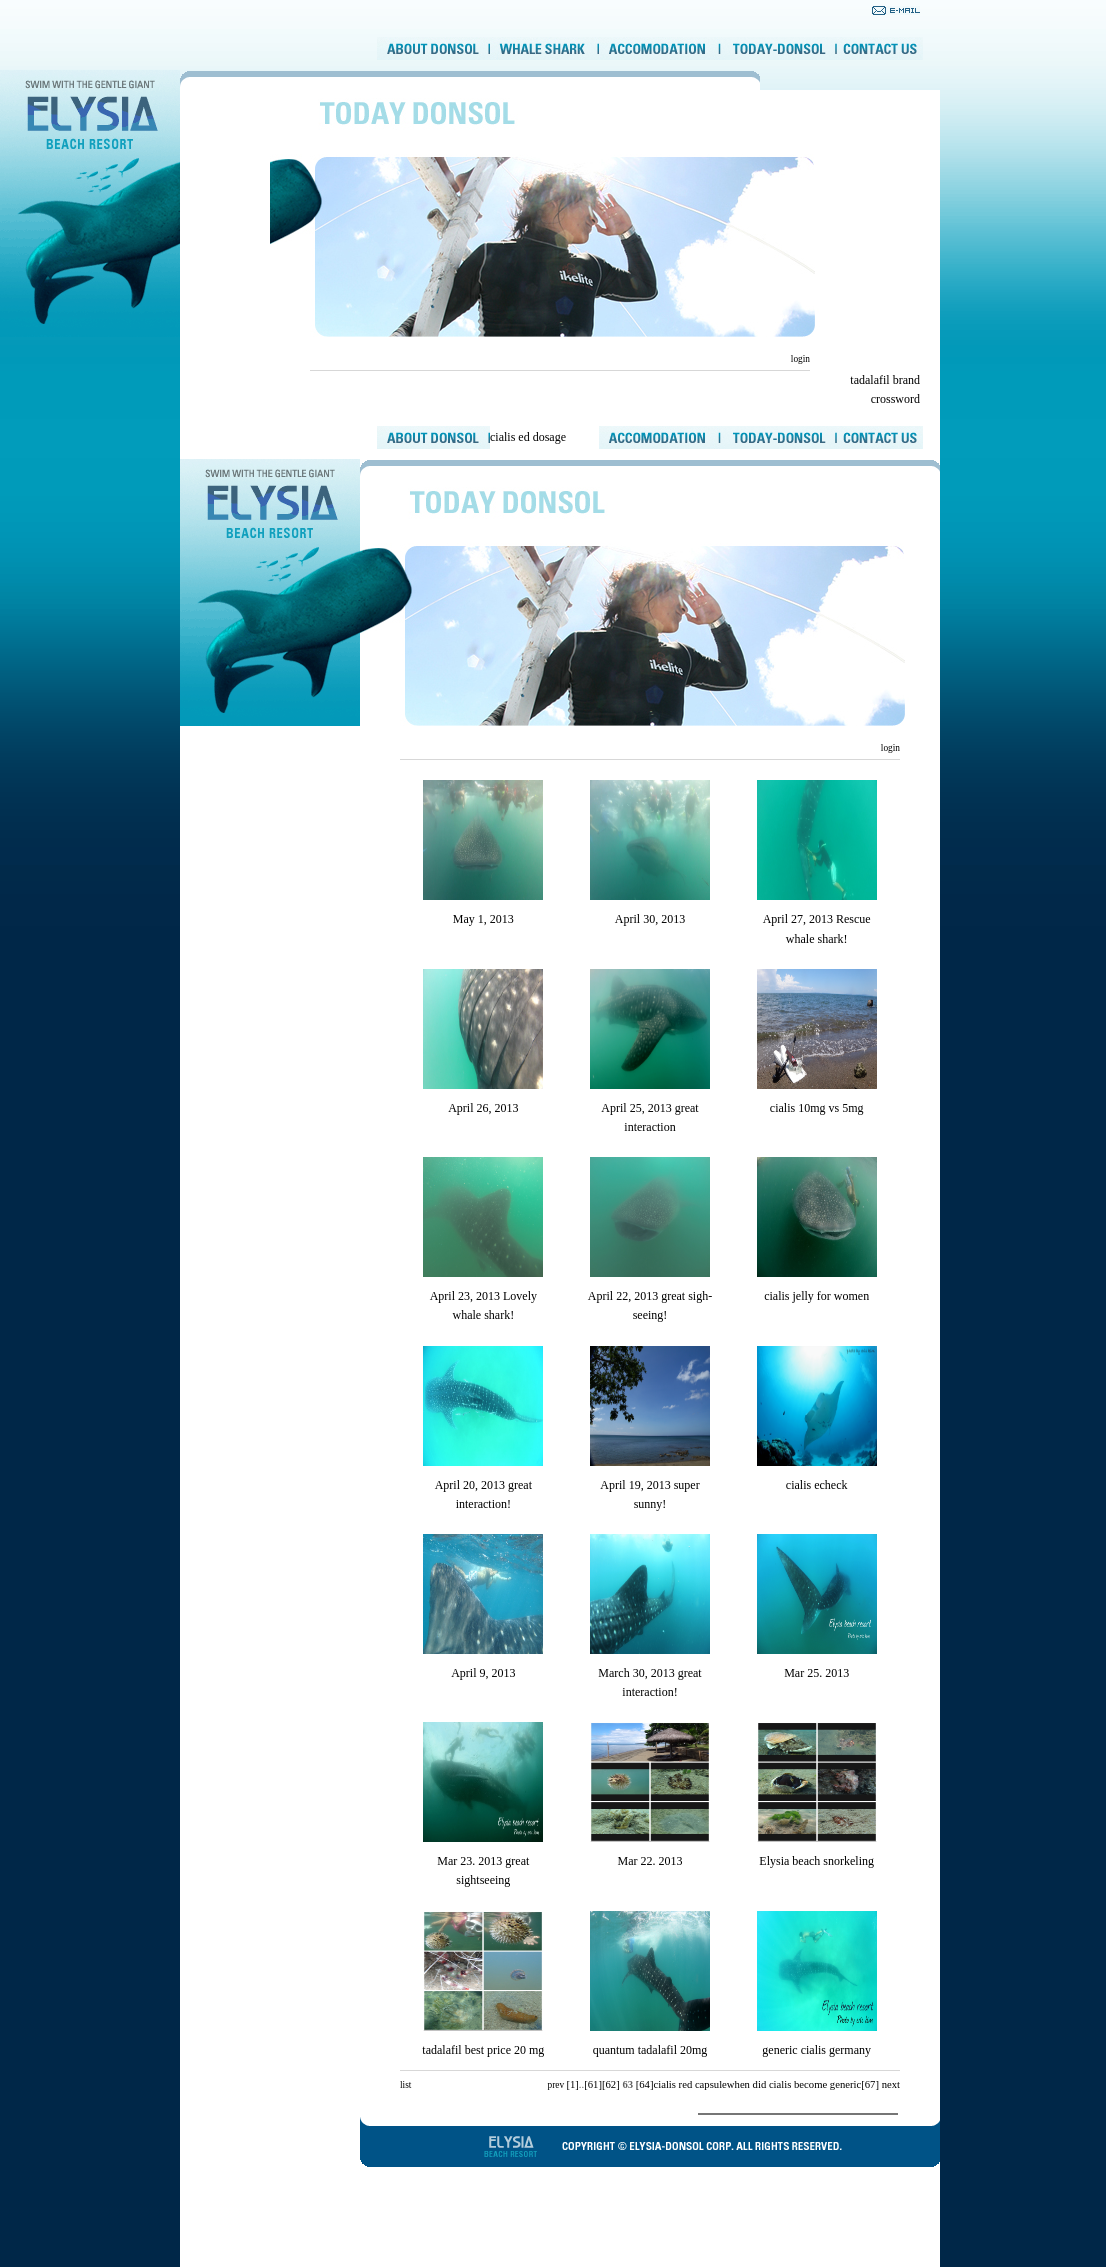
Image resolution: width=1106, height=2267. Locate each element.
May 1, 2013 (483, 919)
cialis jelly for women (816, 1296)
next (891, 2084)
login (799, 359)
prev (555, 2085)
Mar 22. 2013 (649, 1861)
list (405, 2085)
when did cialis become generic (794, 2084)
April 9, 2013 (483, 1673)
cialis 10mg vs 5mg (817, 1108)
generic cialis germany (816, 2050)
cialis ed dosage (528, 437)
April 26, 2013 (483, 1108)
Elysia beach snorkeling (816, 1861)
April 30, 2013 (650, 919)
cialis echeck (817, 1485)
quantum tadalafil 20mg (650, 2050)
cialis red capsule (689, 2084)
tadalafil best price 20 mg (483, 2050)
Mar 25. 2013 (816, 1673)
